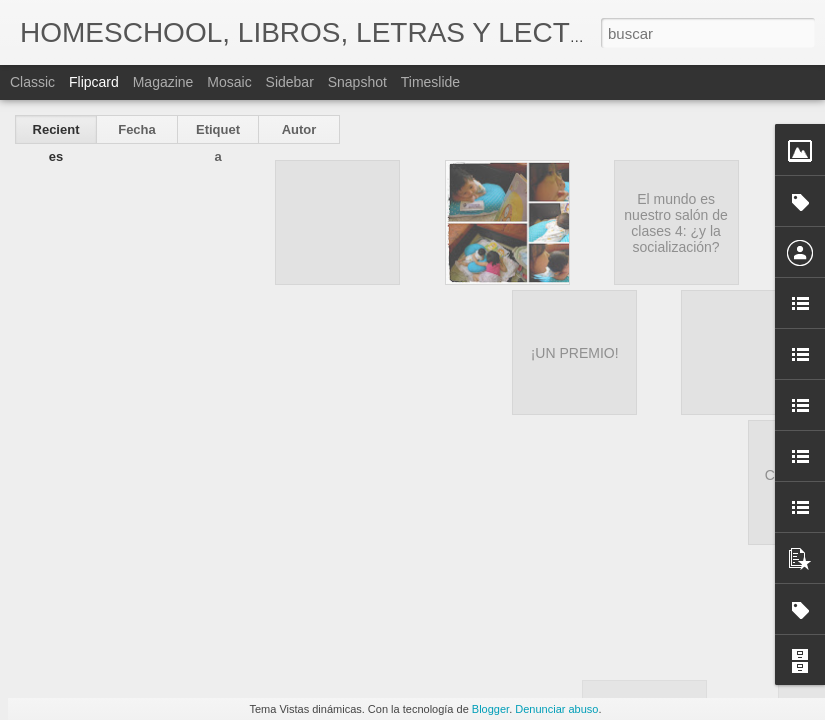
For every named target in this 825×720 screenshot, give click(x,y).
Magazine (163, 82)
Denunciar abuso (556, 709)
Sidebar (290, 82)
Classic (32, 82)
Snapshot (357, 82)
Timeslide (430, 82)
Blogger (490, 709)
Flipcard (94, 82)
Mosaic (229, 82)
